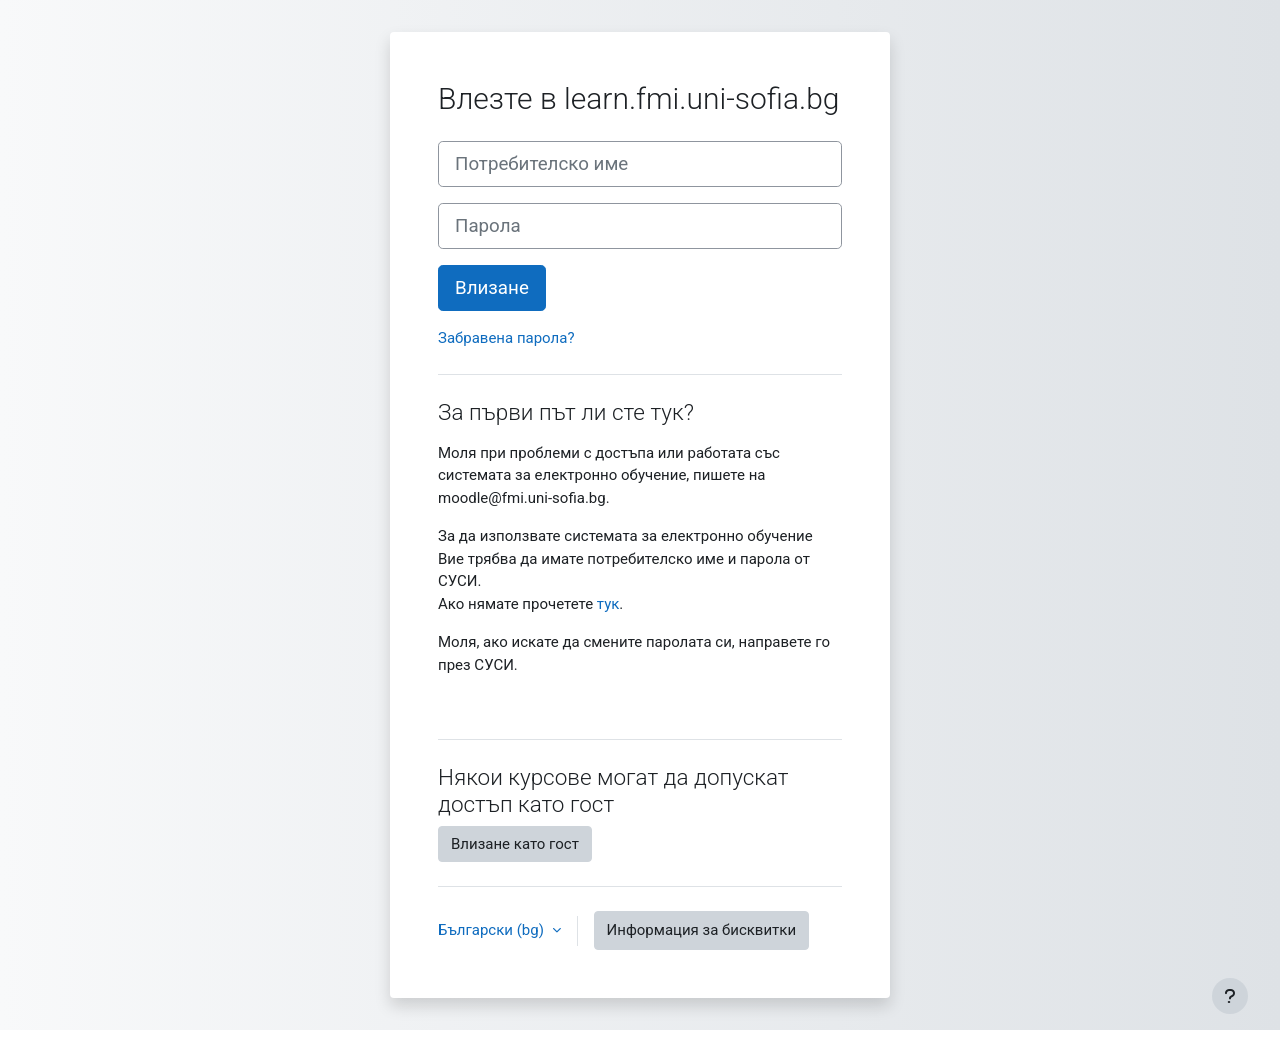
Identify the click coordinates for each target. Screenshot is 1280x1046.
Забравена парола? (506, 338)
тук (608, 604)
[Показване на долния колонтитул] (1230, 996)
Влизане (492, 288)
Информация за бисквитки (702, 930)
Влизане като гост (515, 844)
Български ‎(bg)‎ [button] (493, 930)
